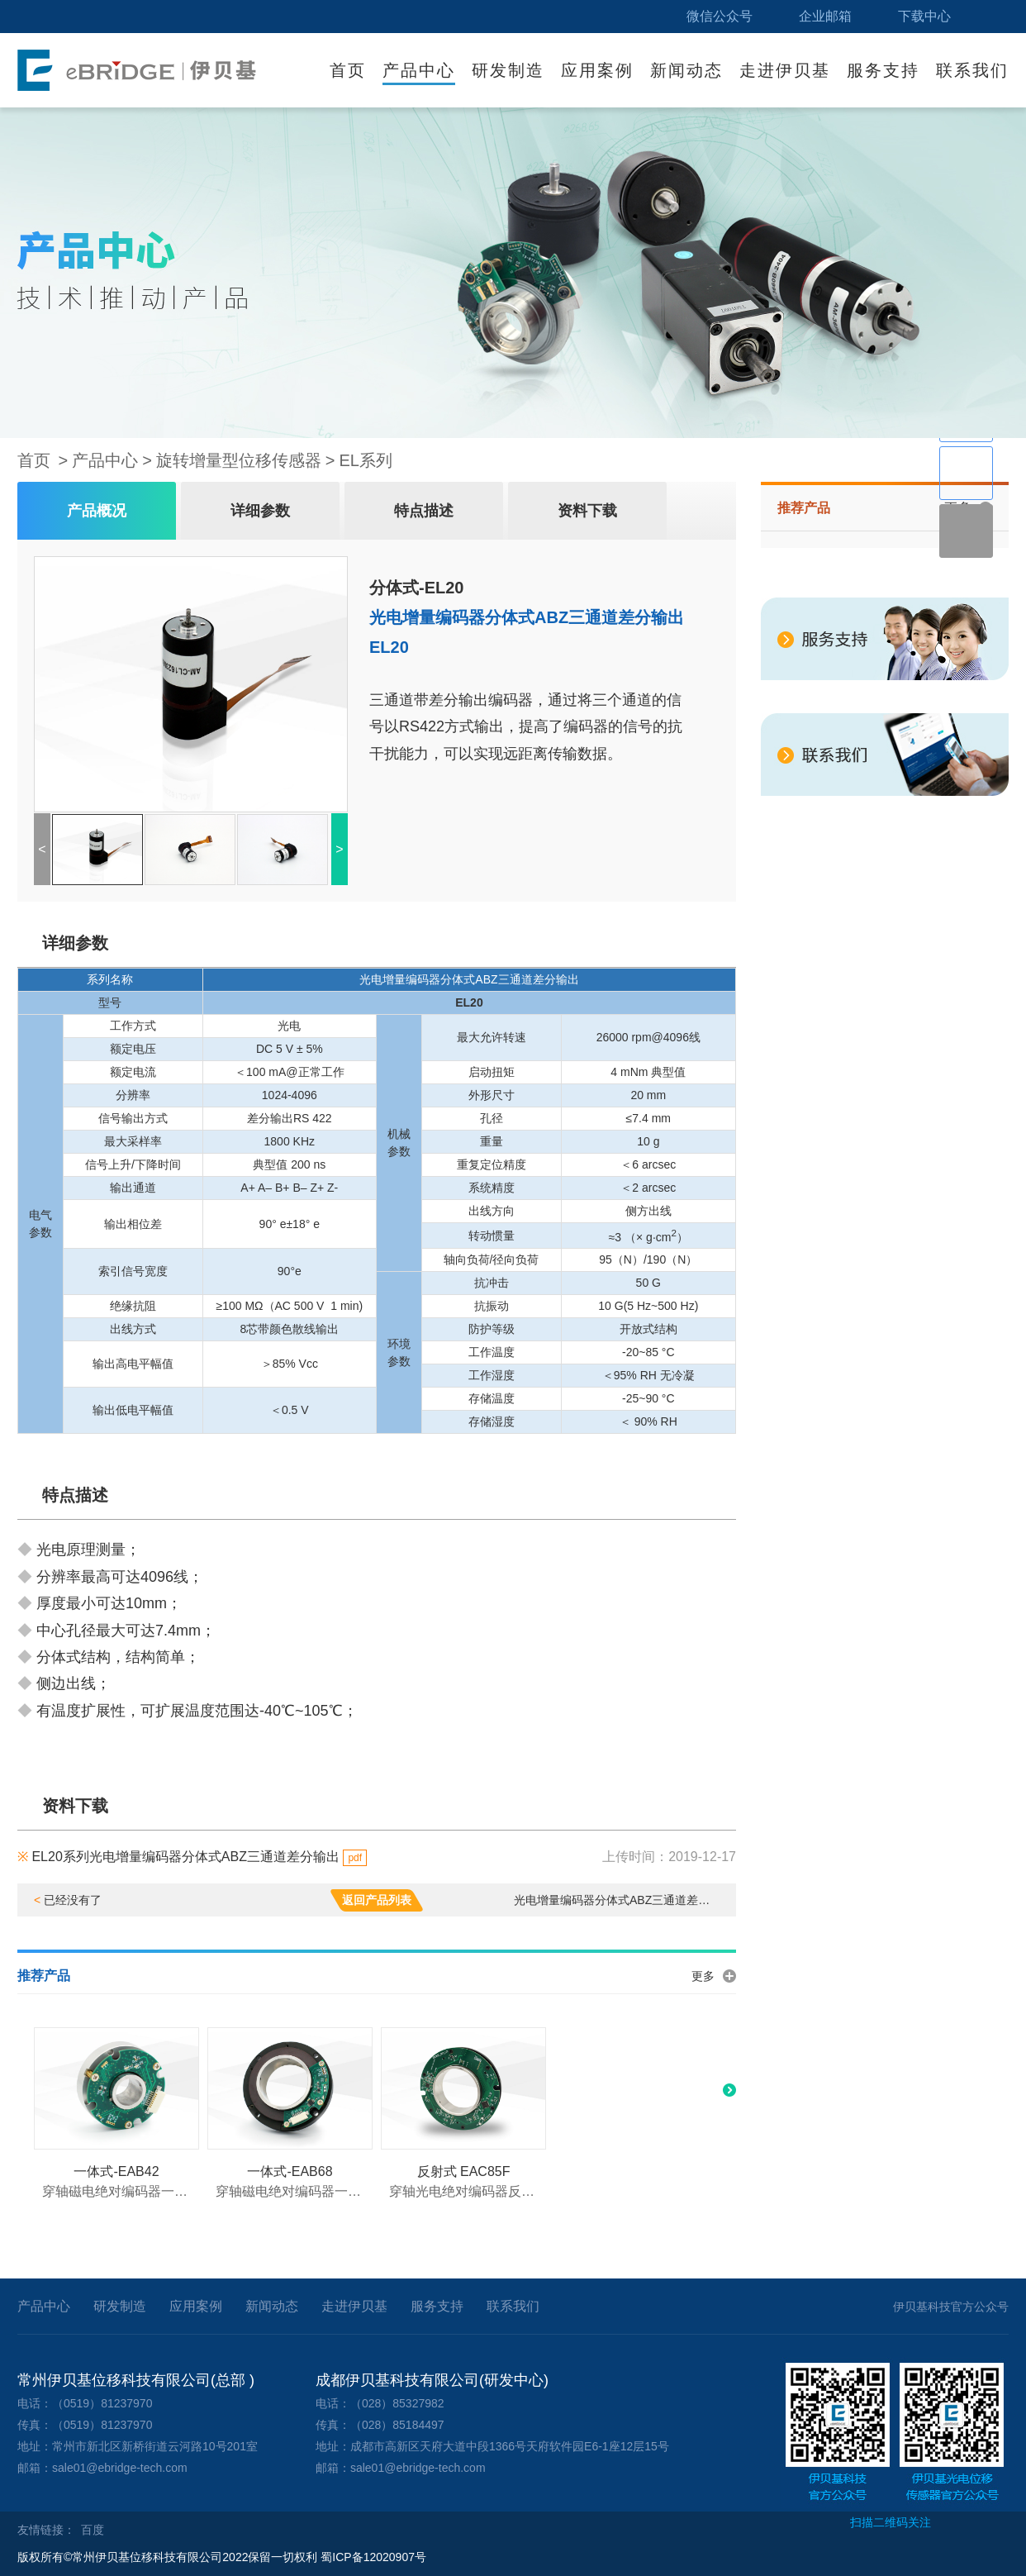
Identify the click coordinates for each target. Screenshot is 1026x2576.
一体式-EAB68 (289, 2171)
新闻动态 (686, 70)
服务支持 (883, 70)
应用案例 (597, 70)
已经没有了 (68, 1900)
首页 (348, 70)
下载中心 (924, 16)
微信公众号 (719, 16)
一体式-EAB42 (116, 2171)
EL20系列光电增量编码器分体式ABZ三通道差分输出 (192, 1857)
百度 (92, 2529)
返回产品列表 (376, 1900)
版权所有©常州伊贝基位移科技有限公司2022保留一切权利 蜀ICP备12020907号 (221, 2557)
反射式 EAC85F (464, 2171)
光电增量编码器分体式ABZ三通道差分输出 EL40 (617, 1900)
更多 (703, 1976)
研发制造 (508, 70)
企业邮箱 (825, 16)
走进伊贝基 (784, 70)
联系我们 (972, 70)
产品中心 (418, 70)
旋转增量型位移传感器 (238, 460)
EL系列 (366, 460)
